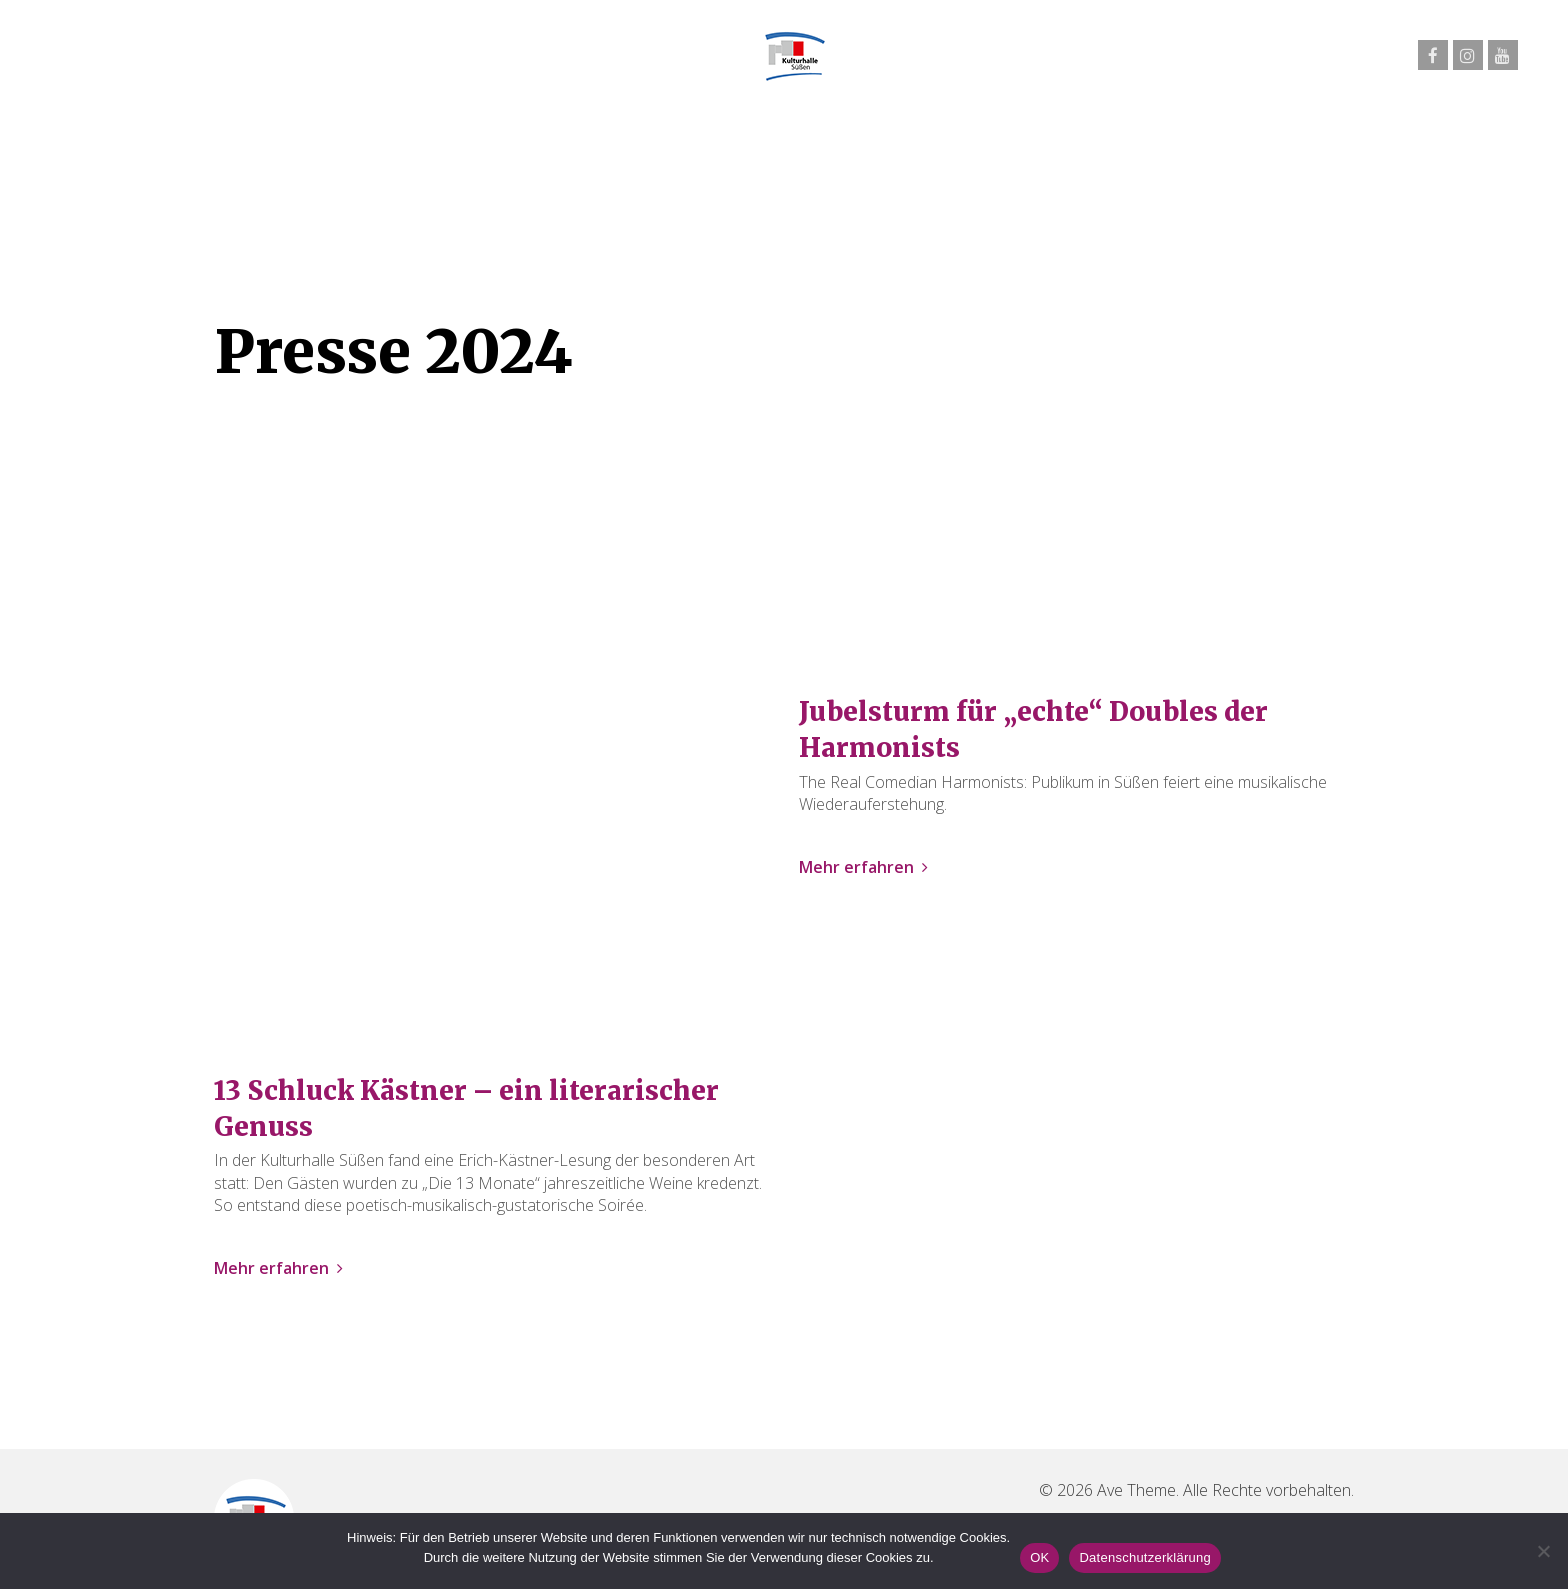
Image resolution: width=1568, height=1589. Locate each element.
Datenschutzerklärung (1144, 1557)
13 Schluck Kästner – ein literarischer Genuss (466, 1108)
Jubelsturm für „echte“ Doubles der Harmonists (1033, 729)
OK (1039, 1557)
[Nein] (1543, 1551)
